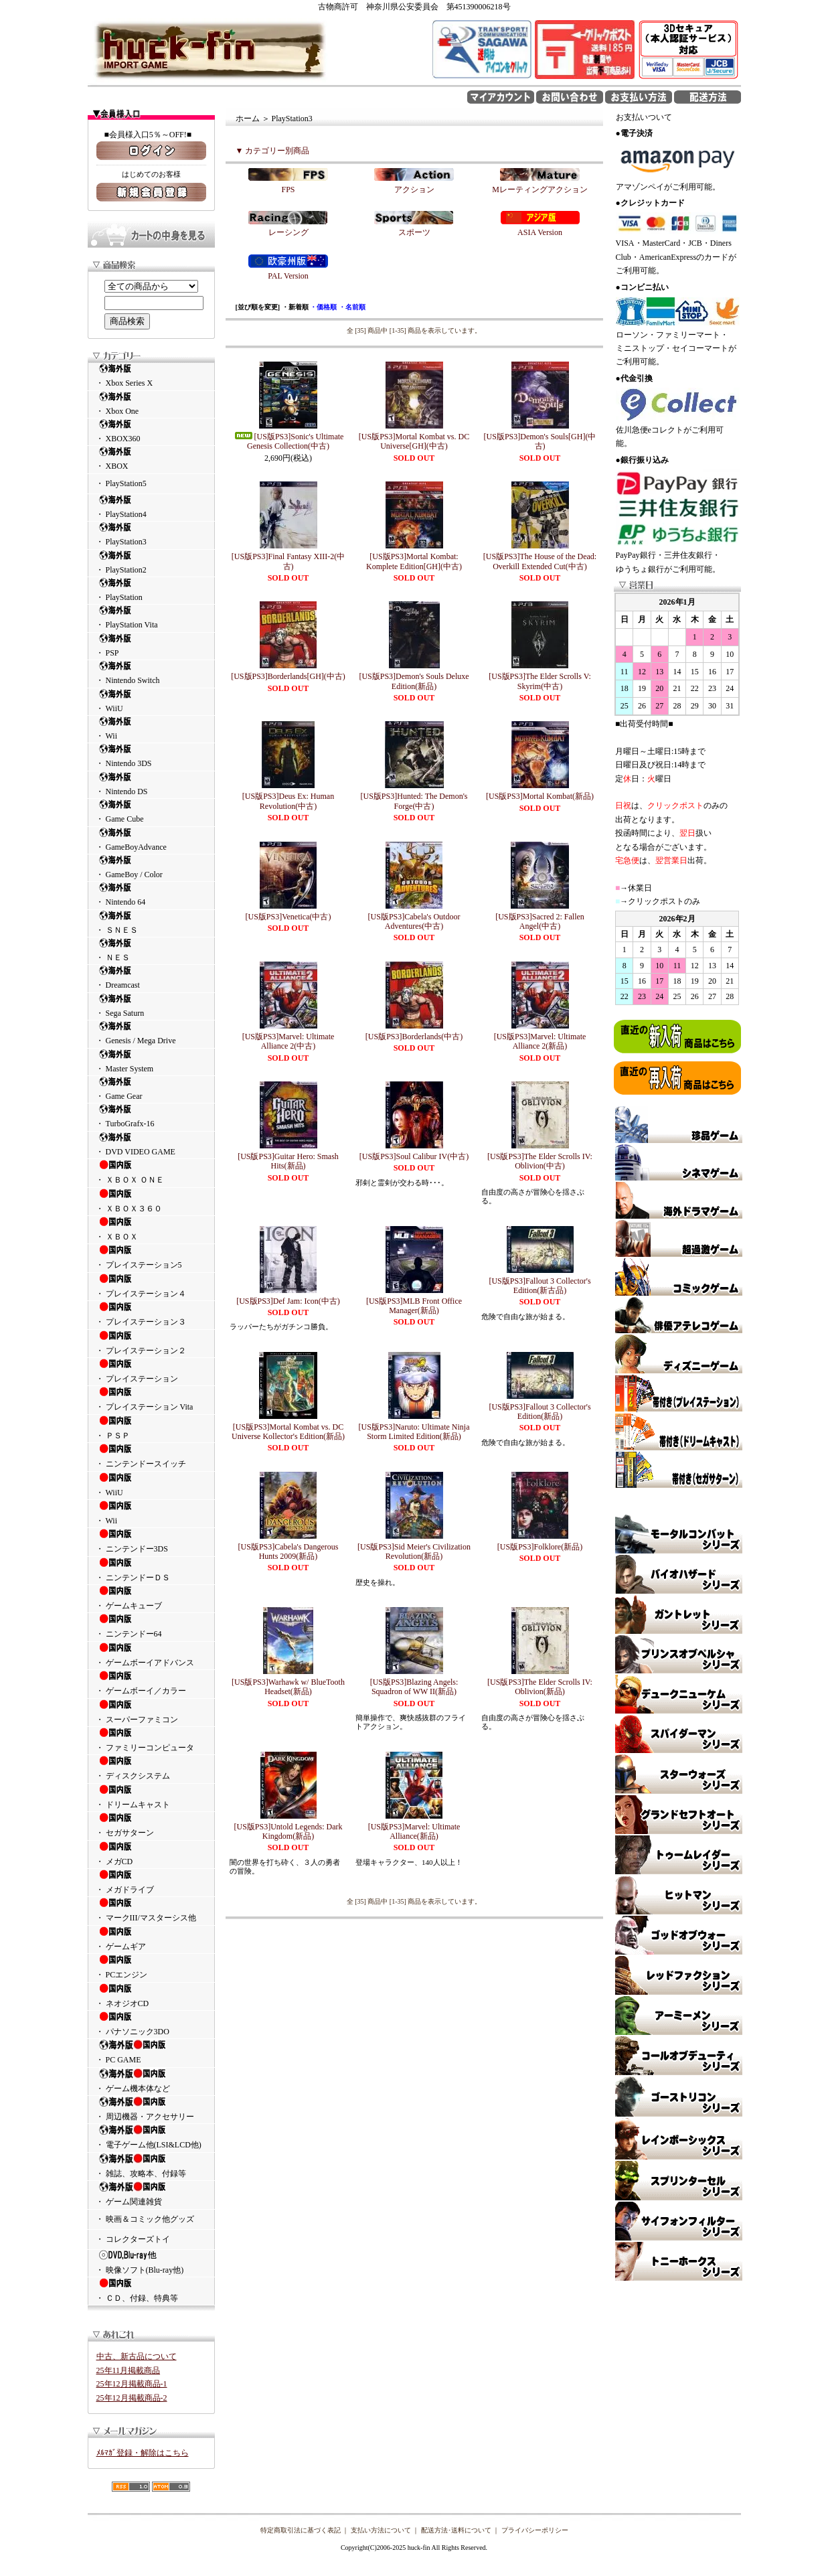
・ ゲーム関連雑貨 (151, 2193)
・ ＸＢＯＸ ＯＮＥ (151, 1172)
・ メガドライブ (151, 1881)
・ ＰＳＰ (151, 1427)
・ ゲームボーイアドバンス (151, 1654)
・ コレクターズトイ (133, 2239)
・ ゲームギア (151, 1938)
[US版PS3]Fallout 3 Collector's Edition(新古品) (539, 1285)
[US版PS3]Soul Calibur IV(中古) (414, 1156)
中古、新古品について (136, 2356)
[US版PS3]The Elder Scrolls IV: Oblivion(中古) (539, 1161)
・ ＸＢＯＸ (151, 1228)
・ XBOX (151, 458)
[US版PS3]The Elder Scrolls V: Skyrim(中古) (540, 681)
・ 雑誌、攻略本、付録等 (151, 2165)
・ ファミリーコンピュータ (151, 1739)
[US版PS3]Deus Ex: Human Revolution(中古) (288, 800)
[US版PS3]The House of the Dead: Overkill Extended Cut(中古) (539, 561)
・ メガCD (151, 1853)
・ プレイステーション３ (151, 1314)
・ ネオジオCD (151, 1995)
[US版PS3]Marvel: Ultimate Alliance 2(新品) (540, 1041)
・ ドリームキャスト (151, 1796)
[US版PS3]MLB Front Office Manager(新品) (414, 1305)
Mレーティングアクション (540, 189)
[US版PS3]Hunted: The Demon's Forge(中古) (414, 800)
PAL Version (288, 276)
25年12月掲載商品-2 (131, 2398)
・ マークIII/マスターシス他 (151, 1909)
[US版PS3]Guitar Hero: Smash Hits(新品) (288, 1161)
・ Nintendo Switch (151, 672)
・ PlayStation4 (151, 506)
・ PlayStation (151, 589)
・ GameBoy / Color (151, 866)
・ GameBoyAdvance (151, 839)
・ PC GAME (151, 2051)
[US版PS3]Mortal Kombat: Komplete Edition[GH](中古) (414, 561)
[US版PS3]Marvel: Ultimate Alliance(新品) (414, 1831)
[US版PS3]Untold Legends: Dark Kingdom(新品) (288, 1831)
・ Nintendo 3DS (151, 755)
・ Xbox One (151, 403)
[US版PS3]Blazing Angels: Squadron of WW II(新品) (414, 1686)
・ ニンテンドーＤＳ (151, 1569)
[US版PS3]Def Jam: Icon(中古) (288, 1301)
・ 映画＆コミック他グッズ (145, 2219)
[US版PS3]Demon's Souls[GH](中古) (540, 441)
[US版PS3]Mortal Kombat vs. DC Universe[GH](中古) (414, 441)
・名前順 (352, 307)
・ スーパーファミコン (151, 1711)
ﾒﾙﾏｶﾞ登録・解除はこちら (142, 2452)
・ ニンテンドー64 (151, 1626)
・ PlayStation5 (121, 483)
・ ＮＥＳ (151, 949)
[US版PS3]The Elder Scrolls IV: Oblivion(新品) (539, 1686)
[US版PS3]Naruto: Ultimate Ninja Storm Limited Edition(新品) (414, 1431)
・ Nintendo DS (151, 783)
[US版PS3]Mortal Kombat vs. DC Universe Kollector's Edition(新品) (288, 1431)
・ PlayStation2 (151, 562)
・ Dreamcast (151, 977)
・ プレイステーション (151, 1370)
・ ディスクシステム (151, 1768)
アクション (414, 189)
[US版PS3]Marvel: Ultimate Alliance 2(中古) (288, 1041)
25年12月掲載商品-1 (131, 2384)
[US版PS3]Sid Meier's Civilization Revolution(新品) (414, 1551)
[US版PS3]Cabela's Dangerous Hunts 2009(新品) (288, 1551)
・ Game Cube (151, 811)
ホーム (248, 118)
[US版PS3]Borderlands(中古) (414, 1036)
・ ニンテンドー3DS (151, 1541)
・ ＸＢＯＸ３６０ (151, 1200)
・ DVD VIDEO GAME (151, 1144)
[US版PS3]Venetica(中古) (288, 916)
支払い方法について (381, 2530)
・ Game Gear (151, 1088)
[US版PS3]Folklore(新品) (539, 1546)
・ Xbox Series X (151, 375)
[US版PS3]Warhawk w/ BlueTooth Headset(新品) (288, 1686)
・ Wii (151, 728)
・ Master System (151, 1061)
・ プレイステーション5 (151, 1257)
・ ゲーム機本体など (151, 2080)
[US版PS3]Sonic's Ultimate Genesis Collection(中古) (288, 441)
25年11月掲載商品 (128, 2370)
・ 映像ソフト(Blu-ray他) (151, 2262)
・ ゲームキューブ (151, 1597)
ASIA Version (539, 232)
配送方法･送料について (456, 2530)
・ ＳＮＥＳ (151, 922)
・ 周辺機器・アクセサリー (151, 2108)
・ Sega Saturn (151, 1005)
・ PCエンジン (151, 1966)
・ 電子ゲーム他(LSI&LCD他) (151, 2136)
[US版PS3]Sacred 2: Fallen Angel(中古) (539, 921)
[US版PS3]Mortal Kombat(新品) (540, 796)
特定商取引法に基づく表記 (300, 2530)
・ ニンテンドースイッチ (151, 1455)
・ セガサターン (151, 1824)
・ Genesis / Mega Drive (151, 1032)
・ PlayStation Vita (151, 617)
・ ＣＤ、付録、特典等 (151, 2290)
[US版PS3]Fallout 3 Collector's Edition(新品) (539, 1411)
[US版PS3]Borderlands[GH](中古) (288, 676)
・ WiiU (151, 700)
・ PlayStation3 (151, 534)
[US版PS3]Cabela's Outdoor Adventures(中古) (414, 921)
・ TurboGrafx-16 (151, 1116)
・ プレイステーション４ (151, 1285)
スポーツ (414, 232)
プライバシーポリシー (534, 2530)
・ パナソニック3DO (151, 2023)
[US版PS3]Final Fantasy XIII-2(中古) (288, 561)
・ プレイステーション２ (151, 1342)
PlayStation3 (292, 118)
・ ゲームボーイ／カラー (151, 1682)
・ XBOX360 (151, 431)
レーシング (288, 232)
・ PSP (151, 645)
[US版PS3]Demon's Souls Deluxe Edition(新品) (414, 681)
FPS (288, 189)
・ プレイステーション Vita (151, 1399)
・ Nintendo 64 (151, 894)
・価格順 (323, 307)
